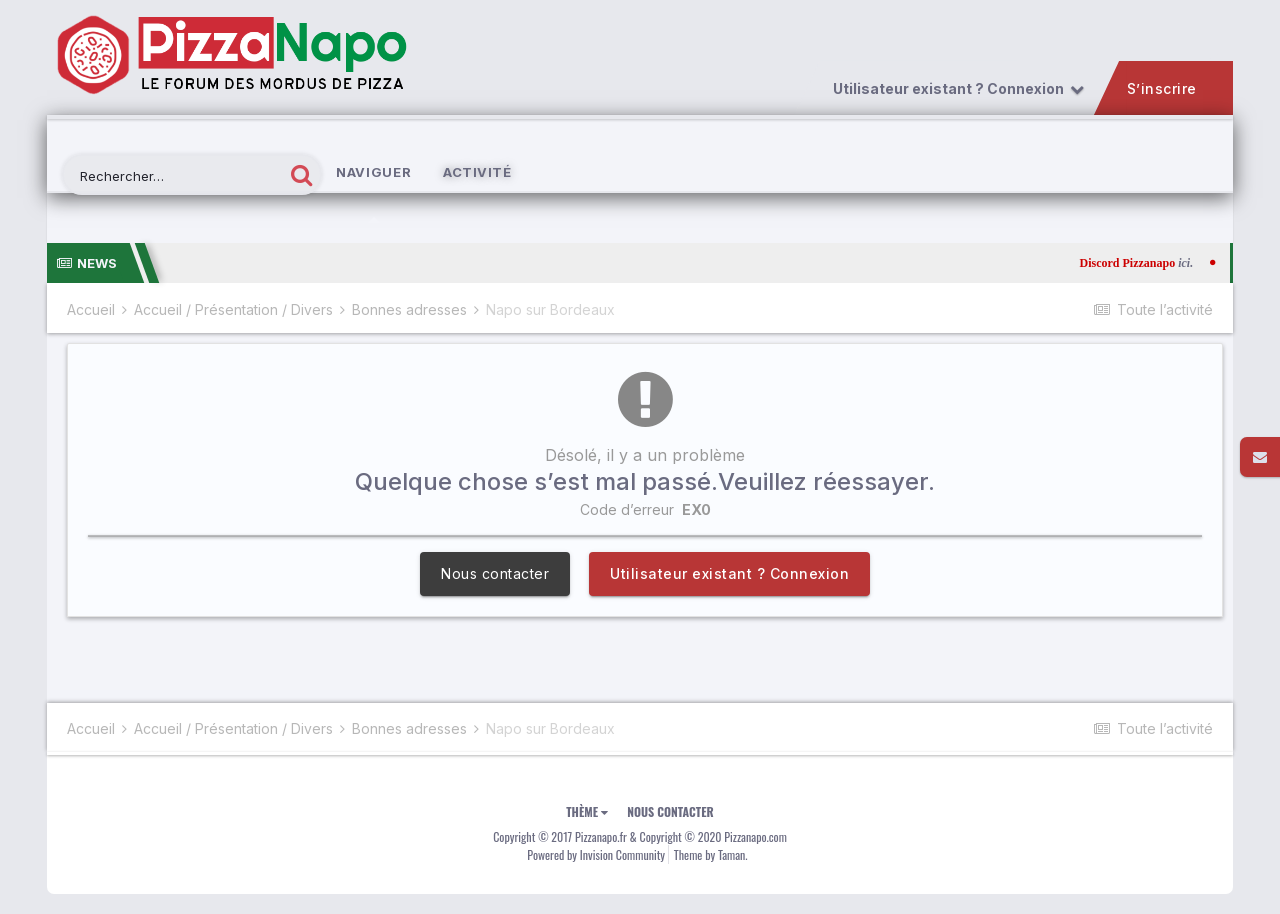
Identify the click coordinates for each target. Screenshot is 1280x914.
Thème (587, 811)
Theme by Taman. (711, 854)
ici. (1215, 263)
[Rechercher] (173, 176)
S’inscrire (1162, 89)
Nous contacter (495, 573)
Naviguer (373, 193)
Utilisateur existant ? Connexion (958, 89)
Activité (477, 172)
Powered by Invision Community (596, 854)
